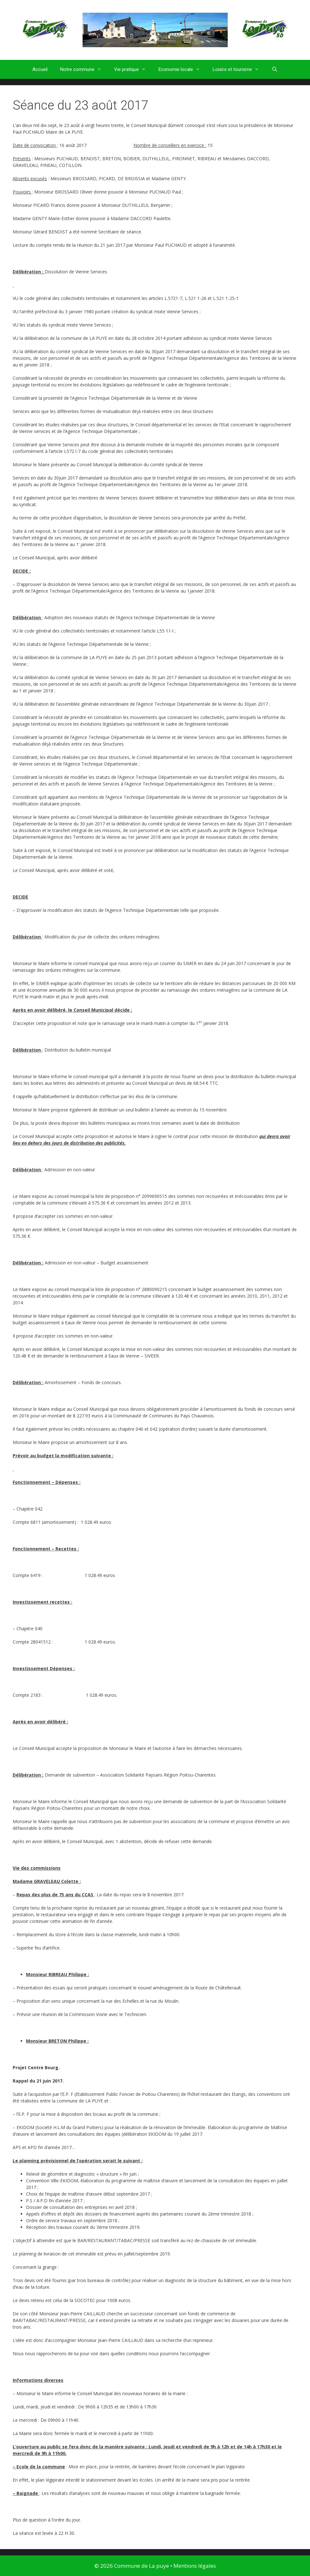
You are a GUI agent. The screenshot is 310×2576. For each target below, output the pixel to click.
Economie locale (182, 69)
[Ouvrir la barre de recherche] (274, 69)
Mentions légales (194, 2565)
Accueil (40, 69)
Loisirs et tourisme (239, 69)
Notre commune (84, 69)
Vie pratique (133, 69)
